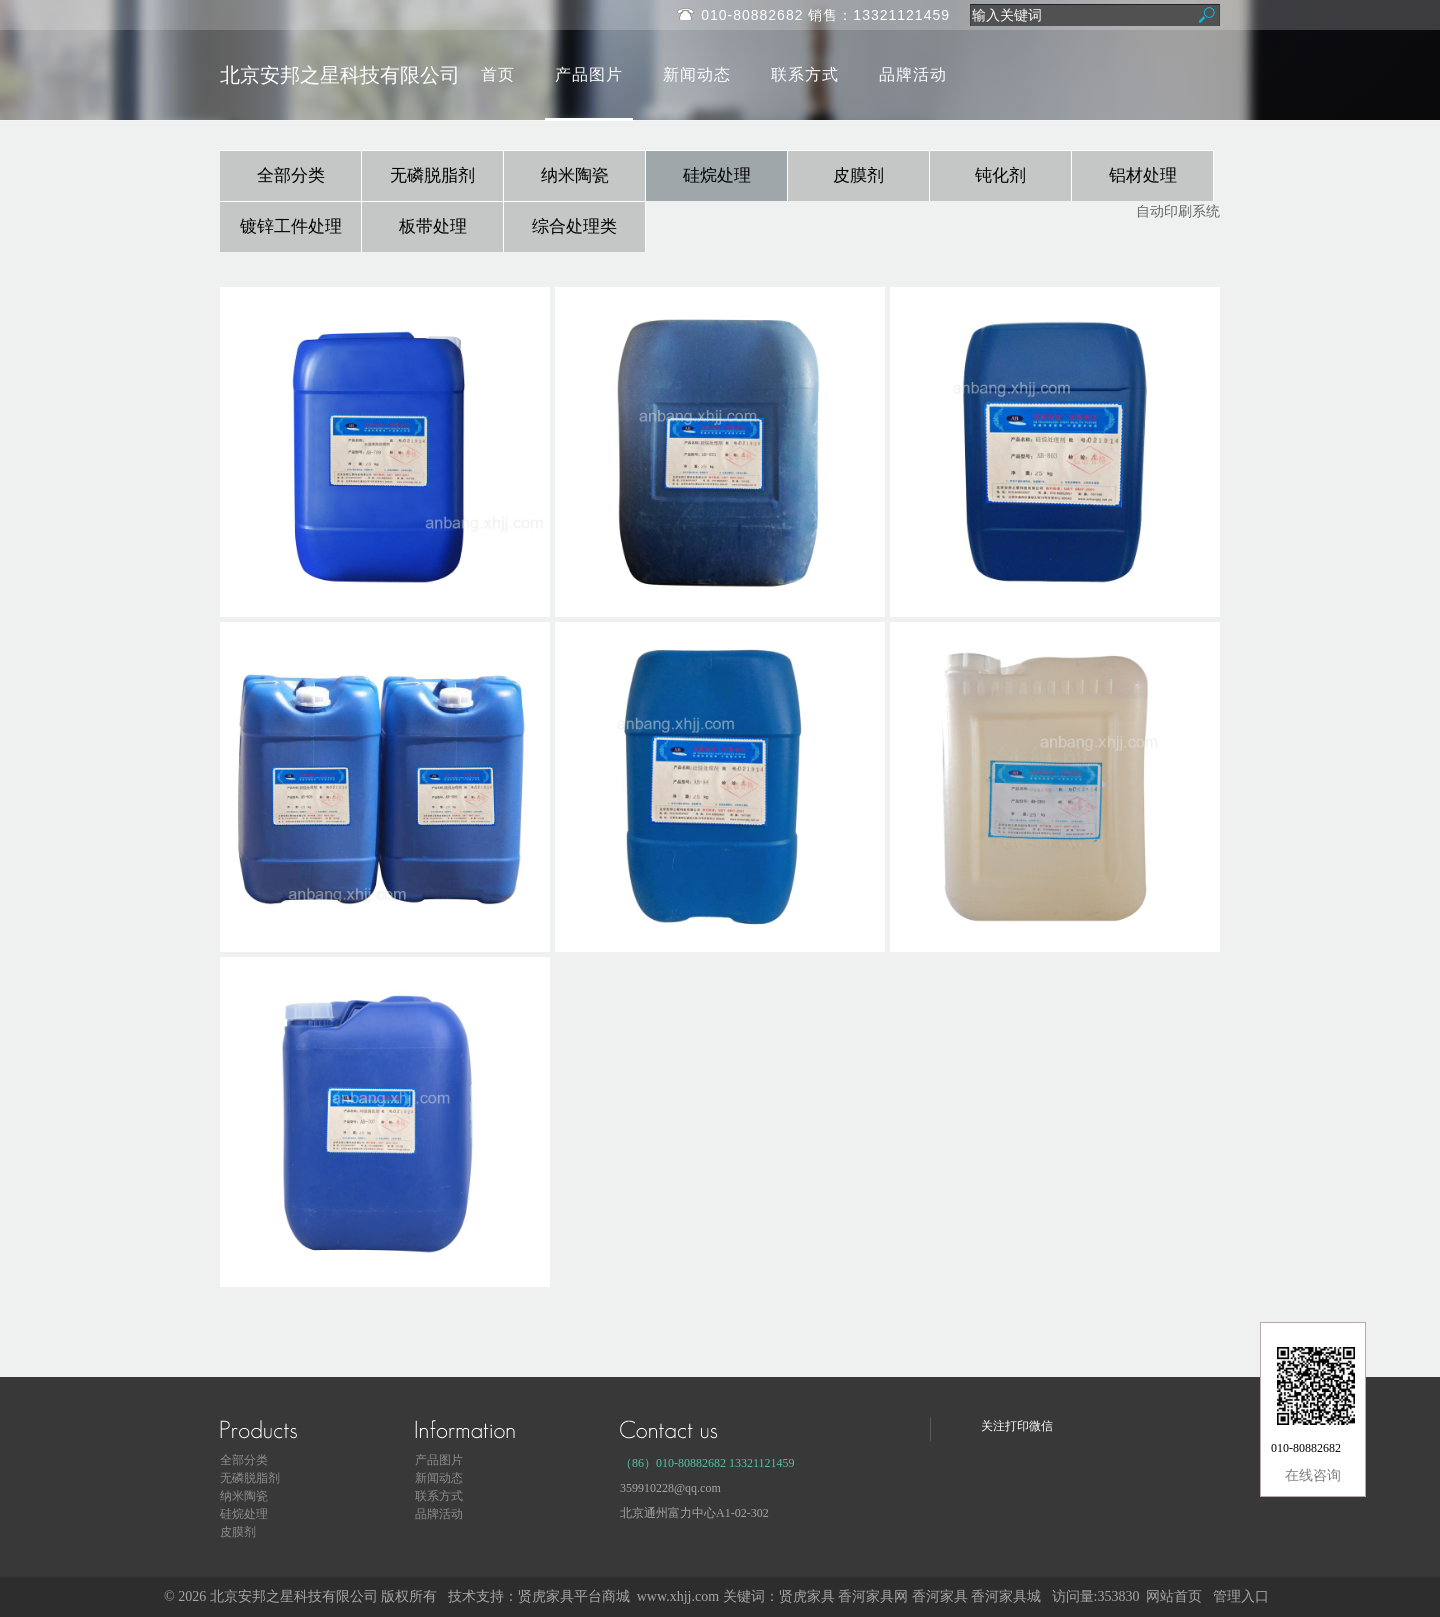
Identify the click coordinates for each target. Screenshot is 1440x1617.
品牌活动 (913, 74)
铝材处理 (1143, 175)
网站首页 (1174, 1596)
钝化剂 (1000, 175)
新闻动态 (697, 74)
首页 (498, 74)
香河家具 (940, 1596)
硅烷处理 (717, 175)
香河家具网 (873, 1596)
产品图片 (589, 74)
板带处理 (433, 226)
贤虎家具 (807, 1596)
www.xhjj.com (678, 1596)
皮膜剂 (858, 175)
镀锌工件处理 (291, 226)
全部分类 (291, 175)
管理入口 (1241, 1596)
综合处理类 (574, 226)
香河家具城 (1006, 1596)
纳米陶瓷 (575, 175)
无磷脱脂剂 (432, 175)
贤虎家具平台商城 (574, 1596)
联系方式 (805, 74)
